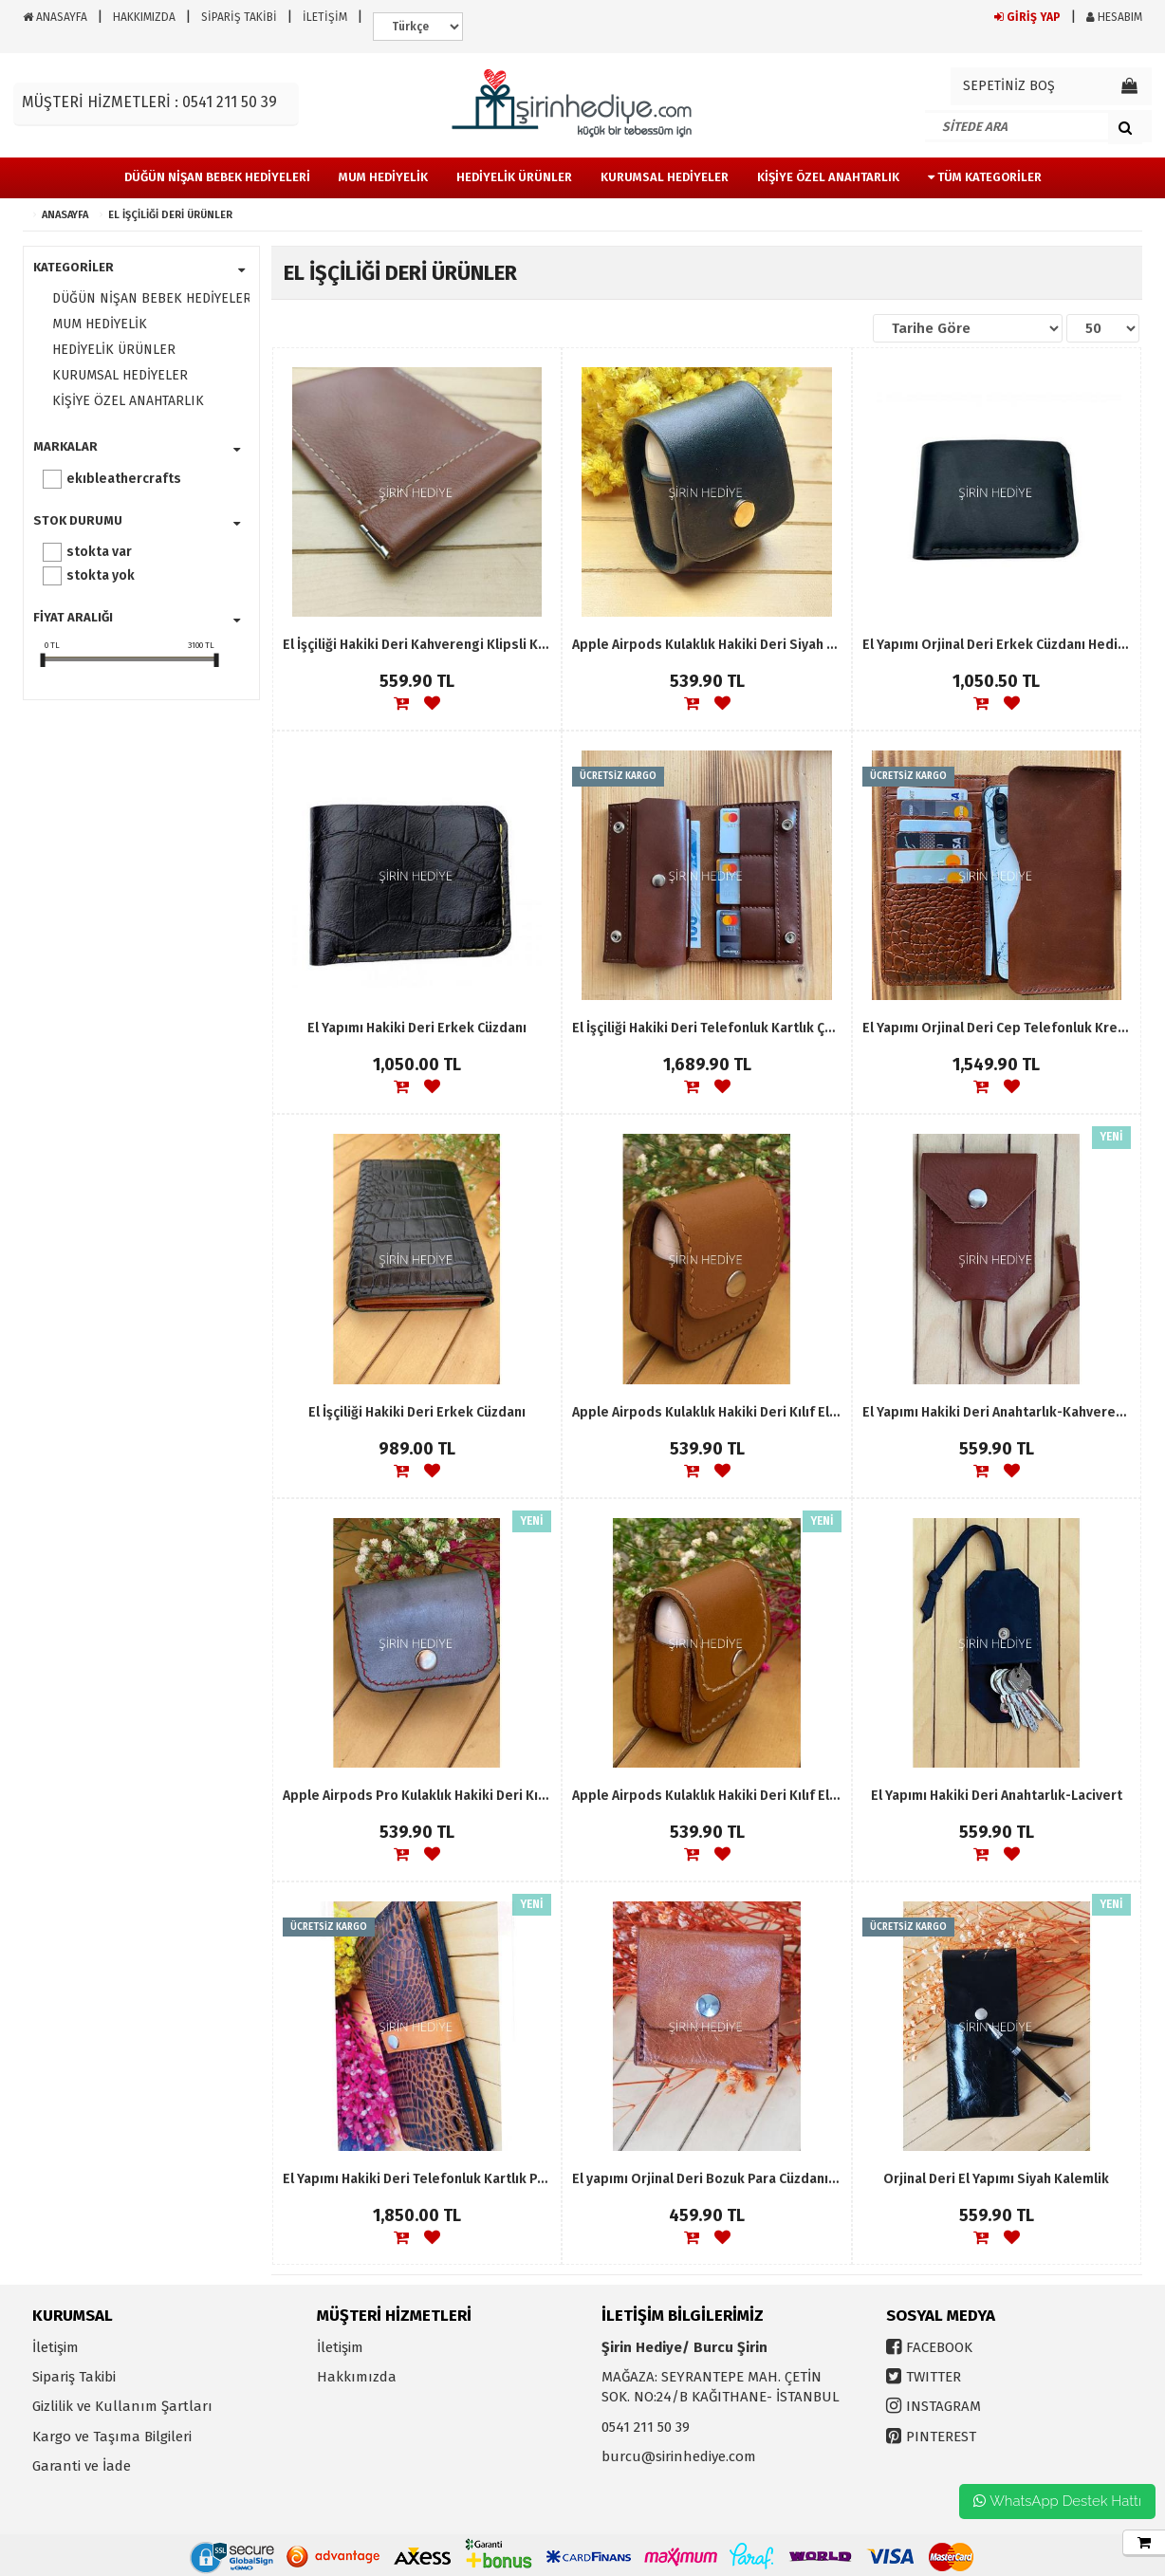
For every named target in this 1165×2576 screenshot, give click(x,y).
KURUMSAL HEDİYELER (120, 375)
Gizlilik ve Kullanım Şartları (122, 2406)
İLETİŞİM (325, 17)
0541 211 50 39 (645, 2427)
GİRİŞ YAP (1027, 17)
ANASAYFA (55, 17)
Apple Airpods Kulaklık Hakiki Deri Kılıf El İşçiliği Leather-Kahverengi (706, 1796)
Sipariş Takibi (74, 2376)
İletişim (55, 2347)
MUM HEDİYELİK (99, 324)
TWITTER (933, 2376)
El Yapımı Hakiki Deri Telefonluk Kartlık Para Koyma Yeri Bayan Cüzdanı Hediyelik (417, 2179)
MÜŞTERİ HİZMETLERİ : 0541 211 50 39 (149, 102)
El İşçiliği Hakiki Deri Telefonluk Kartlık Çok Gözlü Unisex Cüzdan (706, 1028)
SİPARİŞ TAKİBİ (239, 17)
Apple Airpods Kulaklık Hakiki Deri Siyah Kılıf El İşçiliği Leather (706, 645)
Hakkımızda (357, 2376)
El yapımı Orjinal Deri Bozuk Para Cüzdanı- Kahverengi (706, 2179)
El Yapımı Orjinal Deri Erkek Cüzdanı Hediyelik (996, 645)
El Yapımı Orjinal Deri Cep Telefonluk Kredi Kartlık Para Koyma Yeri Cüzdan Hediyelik (996, 1028)
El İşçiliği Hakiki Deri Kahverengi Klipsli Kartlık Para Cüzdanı (417, 645)
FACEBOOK (939, 2347)
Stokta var (99, 552)
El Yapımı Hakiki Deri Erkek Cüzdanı (417, 1028)
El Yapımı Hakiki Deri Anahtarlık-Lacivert (996, 1796)
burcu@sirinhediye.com (678, 2456)
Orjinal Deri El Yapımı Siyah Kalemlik (996, 2179)
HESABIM (1114, 17)
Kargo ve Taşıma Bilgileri (112, 2436)
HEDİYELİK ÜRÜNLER (114, 350)
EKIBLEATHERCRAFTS (123, 479)
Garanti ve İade (81, 2465)
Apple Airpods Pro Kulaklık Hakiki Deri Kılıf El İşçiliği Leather (417, 1796)
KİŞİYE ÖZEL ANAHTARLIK (128, 401)
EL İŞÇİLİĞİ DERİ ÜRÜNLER (170, 215)
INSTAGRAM (943, 2406)
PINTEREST (941, 2436)
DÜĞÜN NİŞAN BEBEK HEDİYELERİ (146, 298)
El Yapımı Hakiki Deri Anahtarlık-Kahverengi (996, 1412)
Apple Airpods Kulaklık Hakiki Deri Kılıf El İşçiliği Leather (706, 1412)
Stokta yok (100, 575)
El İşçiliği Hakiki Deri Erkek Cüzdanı (417, 1412)
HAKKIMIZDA (144, 17)
